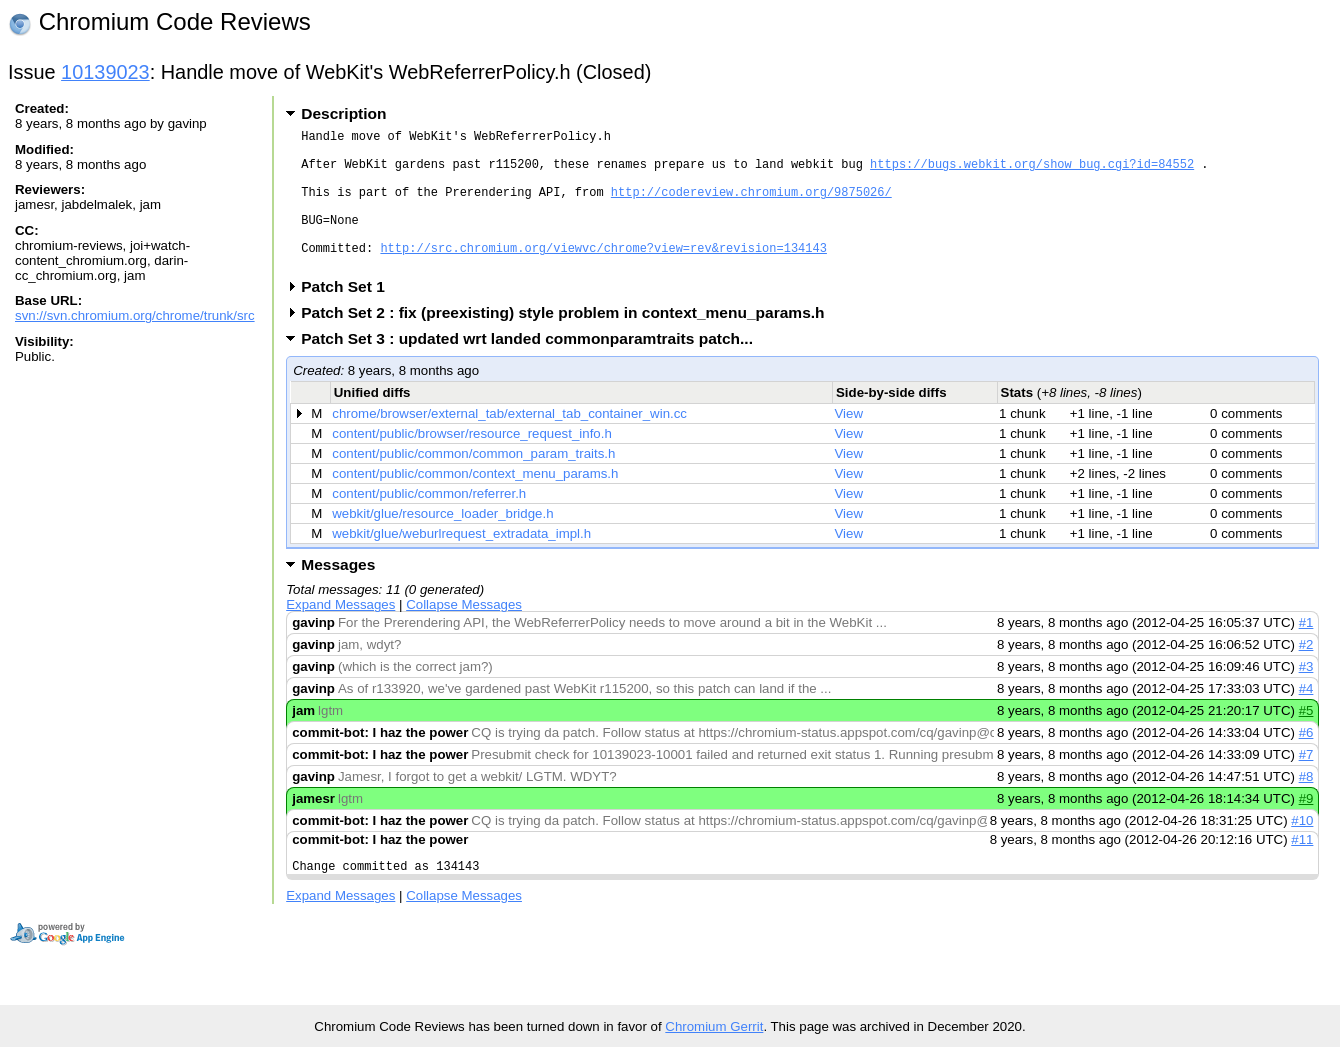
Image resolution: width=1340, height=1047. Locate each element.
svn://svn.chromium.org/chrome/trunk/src (135, 315)
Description (343, 113)
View (849, 443)
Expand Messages (340, 634)
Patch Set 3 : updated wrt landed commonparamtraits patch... (533, 368)
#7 (1306, 784)
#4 (1306, 718)
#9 (1306, 828)
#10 (1302, 850)
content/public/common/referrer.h (429, 523)
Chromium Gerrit (714, 1026)
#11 (1302, 869)
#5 (1306, 740)
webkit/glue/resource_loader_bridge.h (442, 543)
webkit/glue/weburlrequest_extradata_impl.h (461, 563)
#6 (1306, 762)
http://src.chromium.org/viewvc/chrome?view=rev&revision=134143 (603, 274)
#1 (1306, 652)
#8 (1306, 806)
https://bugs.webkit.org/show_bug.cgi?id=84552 (1032, 172)
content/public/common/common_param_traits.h (473, 483)
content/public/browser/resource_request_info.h (471, 463)
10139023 (105, 72)
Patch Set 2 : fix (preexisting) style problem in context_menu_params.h (569, 342)
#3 (1306, 696)
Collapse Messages (464, 634)
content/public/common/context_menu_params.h (475, 503)
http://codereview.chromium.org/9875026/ (751, 206)
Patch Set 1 (349, 316)
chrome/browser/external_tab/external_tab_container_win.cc (509, 443)
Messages (338, 594)
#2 (1306, 674)
